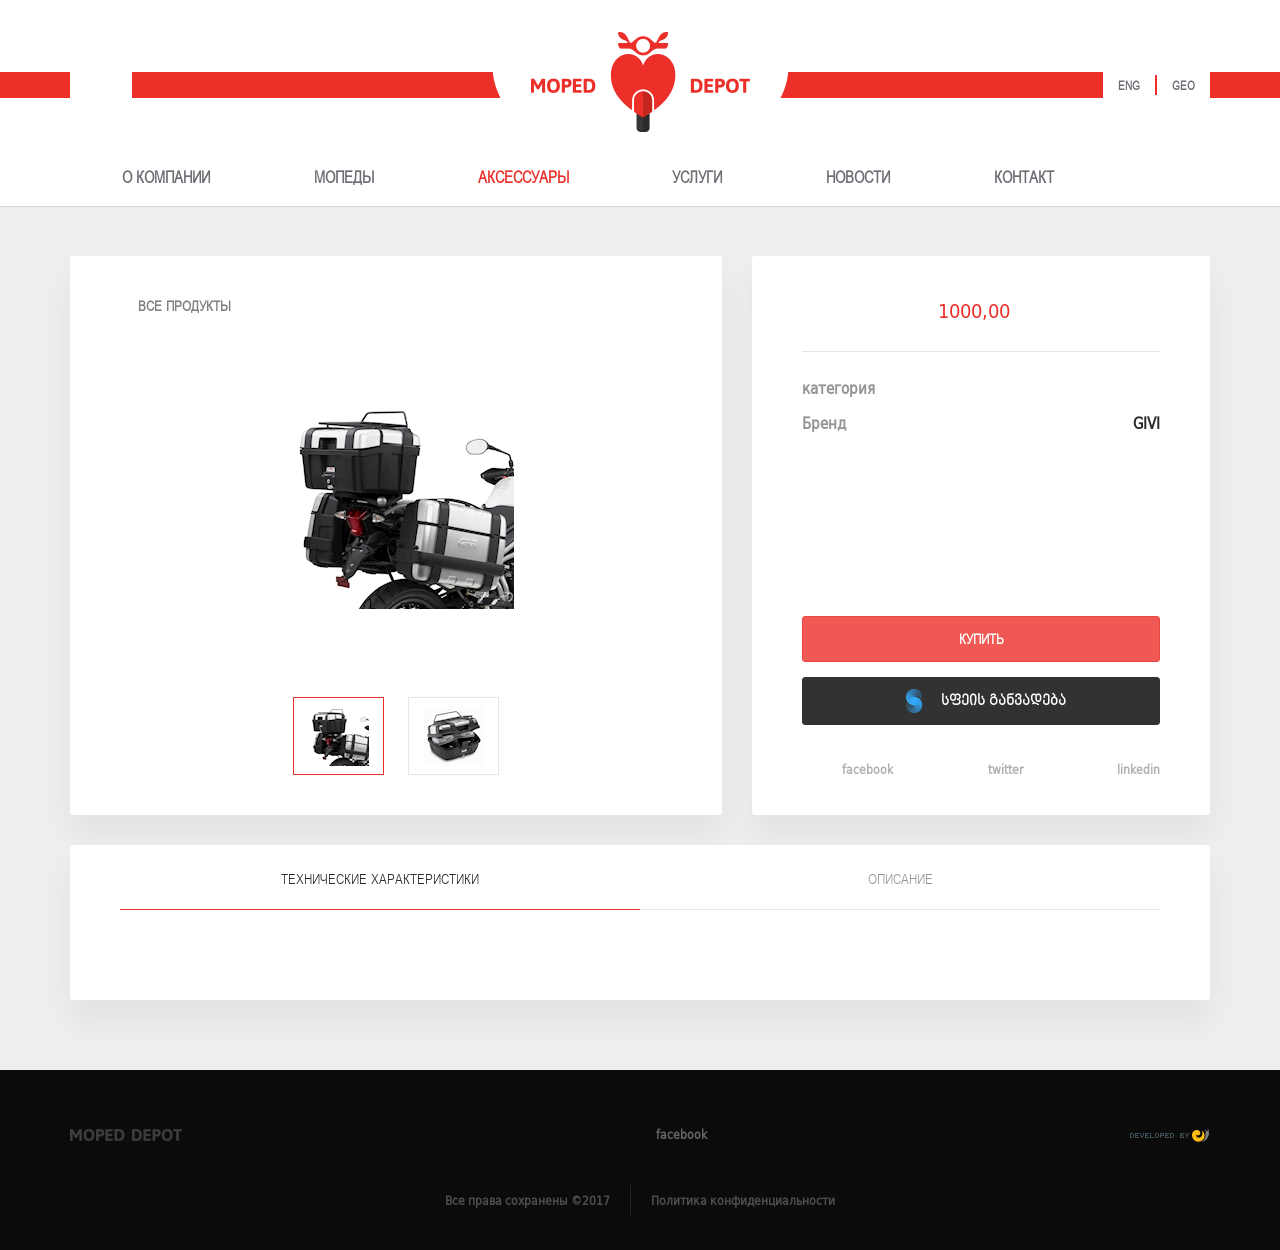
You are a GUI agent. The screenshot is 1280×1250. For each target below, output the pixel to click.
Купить (981, 639)
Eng (1129, 86)
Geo (1183, 86)
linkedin (1118, 769)
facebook (847, 769)
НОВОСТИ (858, 178)
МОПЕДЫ (344, 178)
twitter (985, 769)
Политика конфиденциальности (743, 1200)
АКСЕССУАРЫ (523, 178)
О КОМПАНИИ (166, 178)
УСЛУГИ (697, 178)
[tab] (380, 877)
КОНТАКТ (1024, 178)
